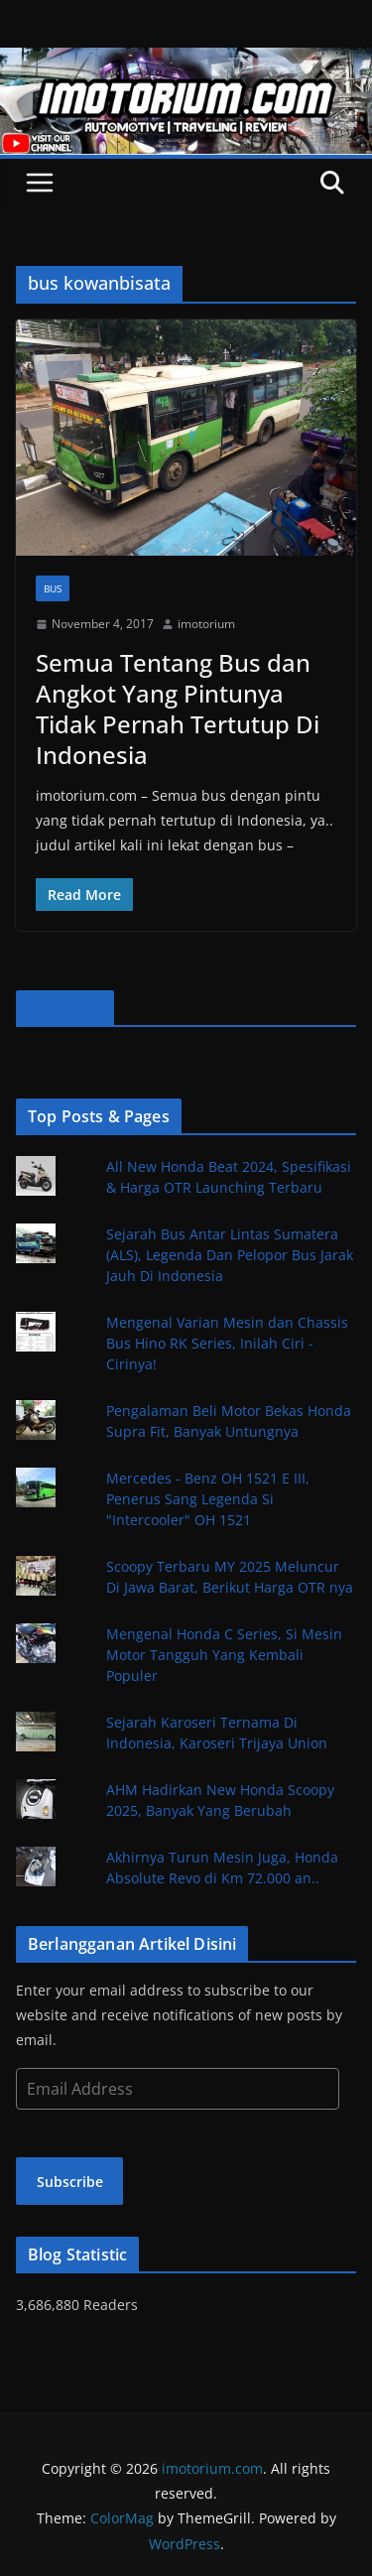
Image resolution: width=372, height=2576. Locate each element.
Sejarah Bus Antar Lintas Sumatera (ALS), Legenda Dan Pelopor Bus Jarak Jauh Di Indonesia (229, 1254)
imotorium (206, 623)
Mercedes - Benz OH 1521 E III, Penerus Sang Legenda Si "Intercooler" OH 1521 (208, 1499)
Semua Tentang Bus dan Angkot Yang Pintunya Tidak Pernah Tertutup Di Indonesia (177, 709)
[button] (186, 438)
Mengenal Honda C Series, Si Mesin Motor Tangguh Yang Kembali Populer (224, 1654)
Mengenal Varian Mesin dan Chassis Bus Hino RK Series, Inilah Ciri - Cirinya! (227, 1343)
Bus (53, 588)
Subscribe (70, 2181)
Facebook (65, 1008)
